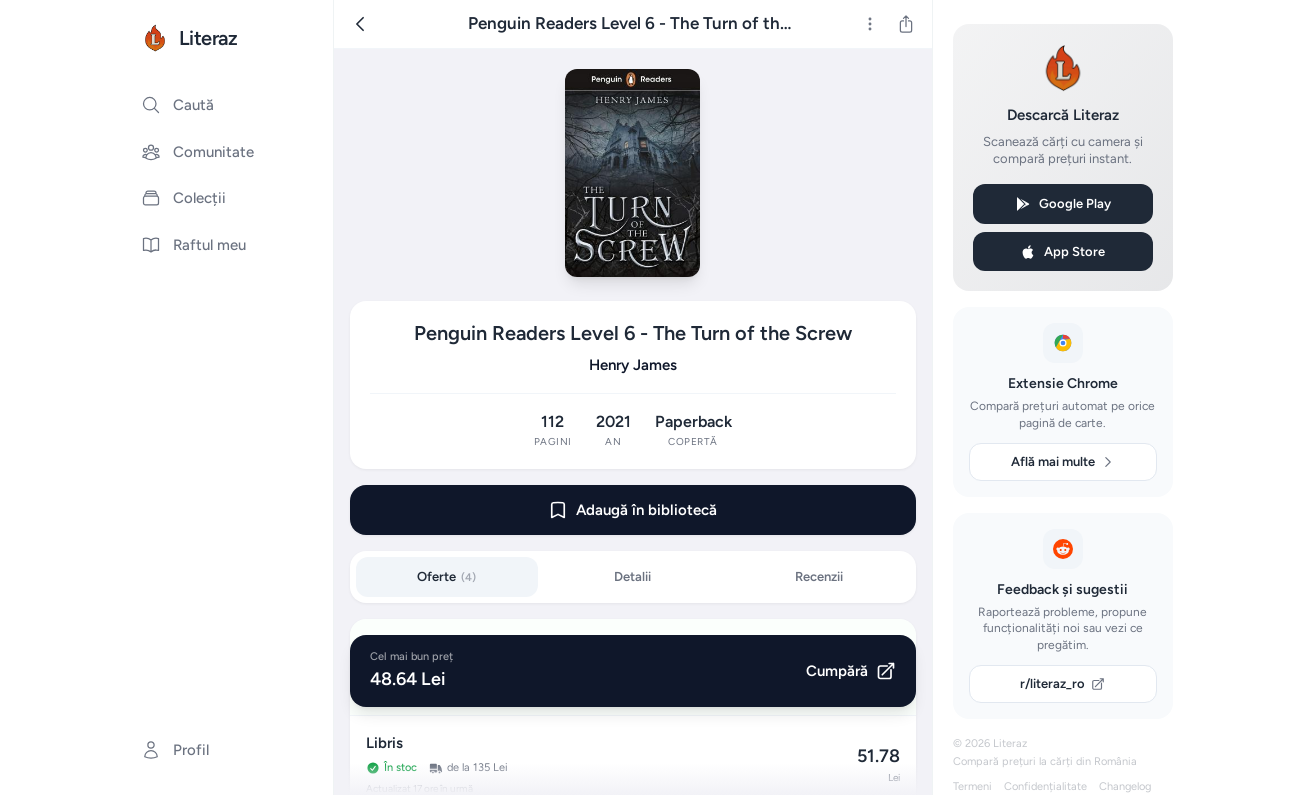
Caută (177, 105)
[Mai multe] (870, 24)
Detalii (632, 576)
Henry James (633, 365)
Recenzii (819, 576)
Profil (175, 750)
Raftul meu (193, 245)
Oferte (446, 576)
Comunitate (197, 152)
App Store (1062, 252)
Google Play (1063, 204)
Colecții (183, 198)
